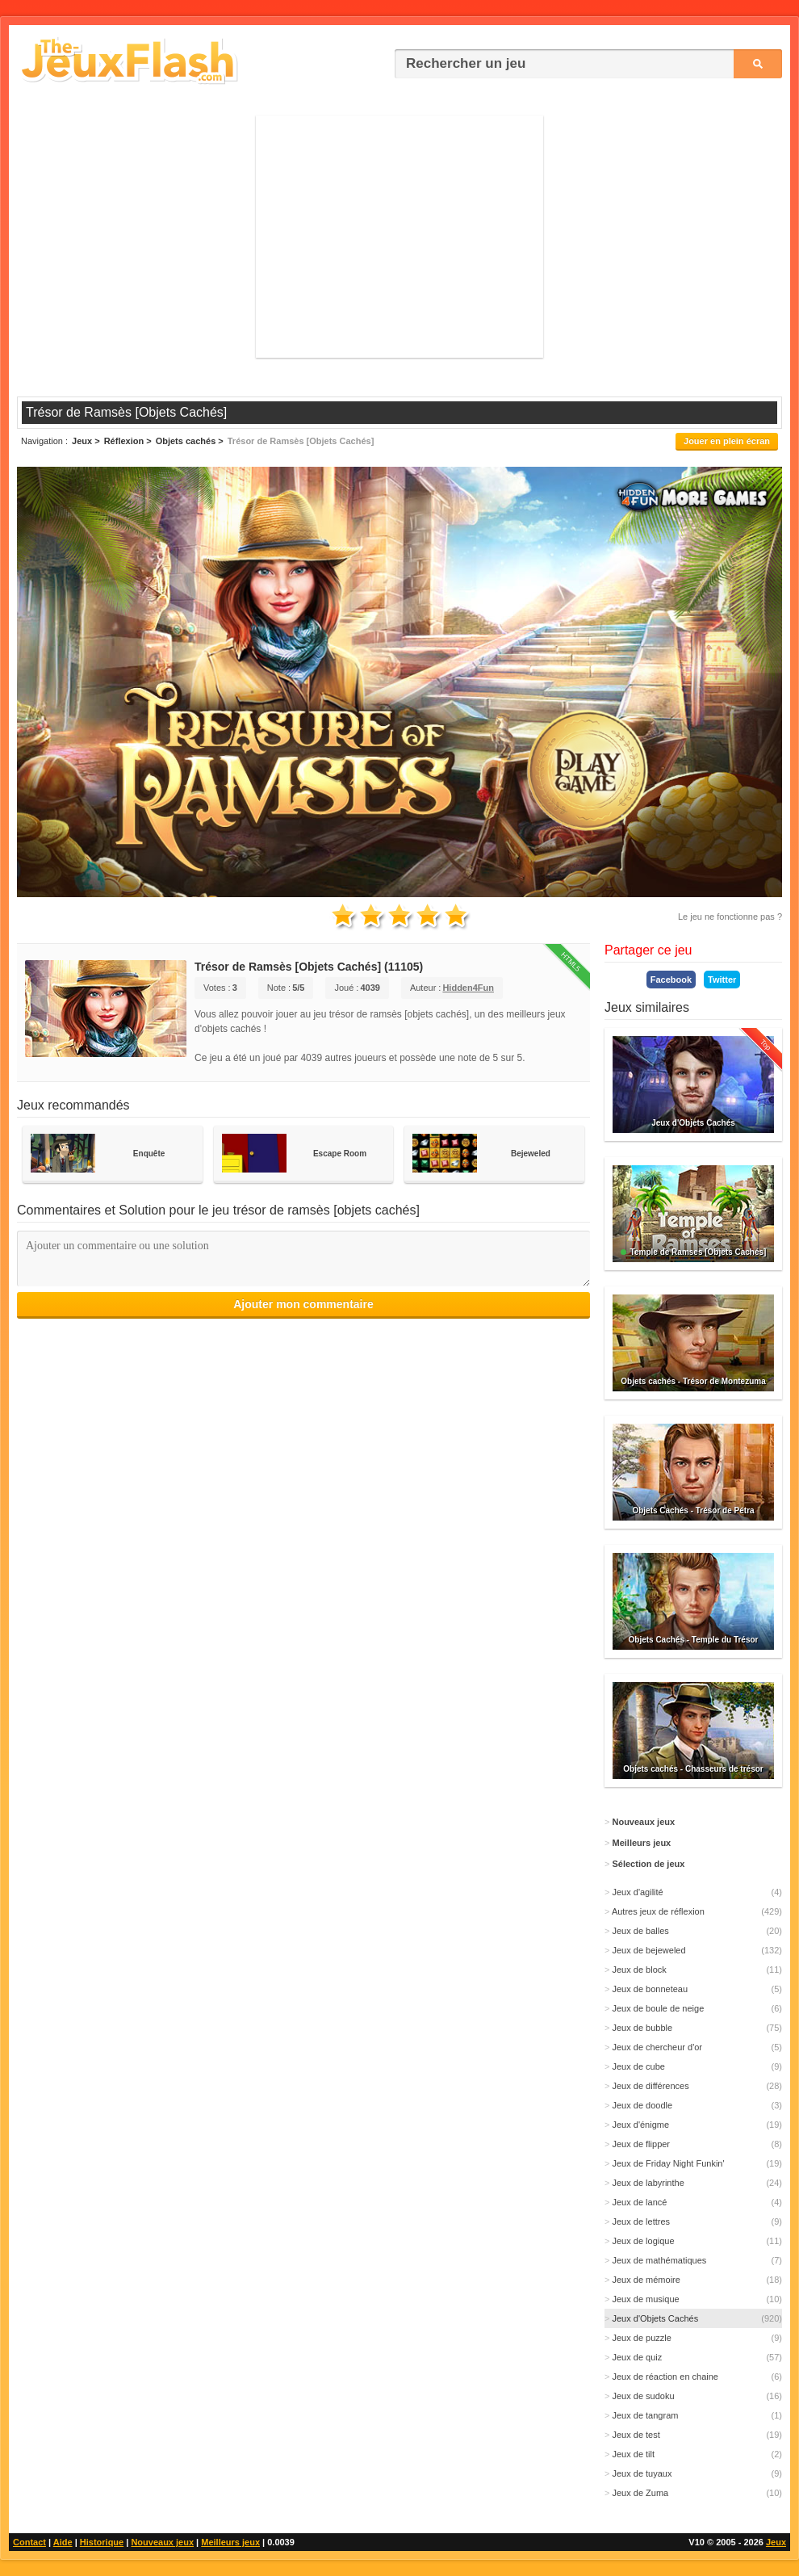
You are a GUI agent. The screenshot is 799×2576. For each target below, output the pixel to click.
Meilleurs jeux (230, 2542)
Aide (63, 2542)
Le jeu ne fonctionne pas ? (730, 916)
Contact (29, 2542)
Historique (101, 2542)
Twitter (722, 979)
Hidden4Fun (468, 987)
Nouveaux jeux (162, 2542)
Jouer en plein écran (727, 441)
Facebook (671, 979)
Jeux (776, 2542)
